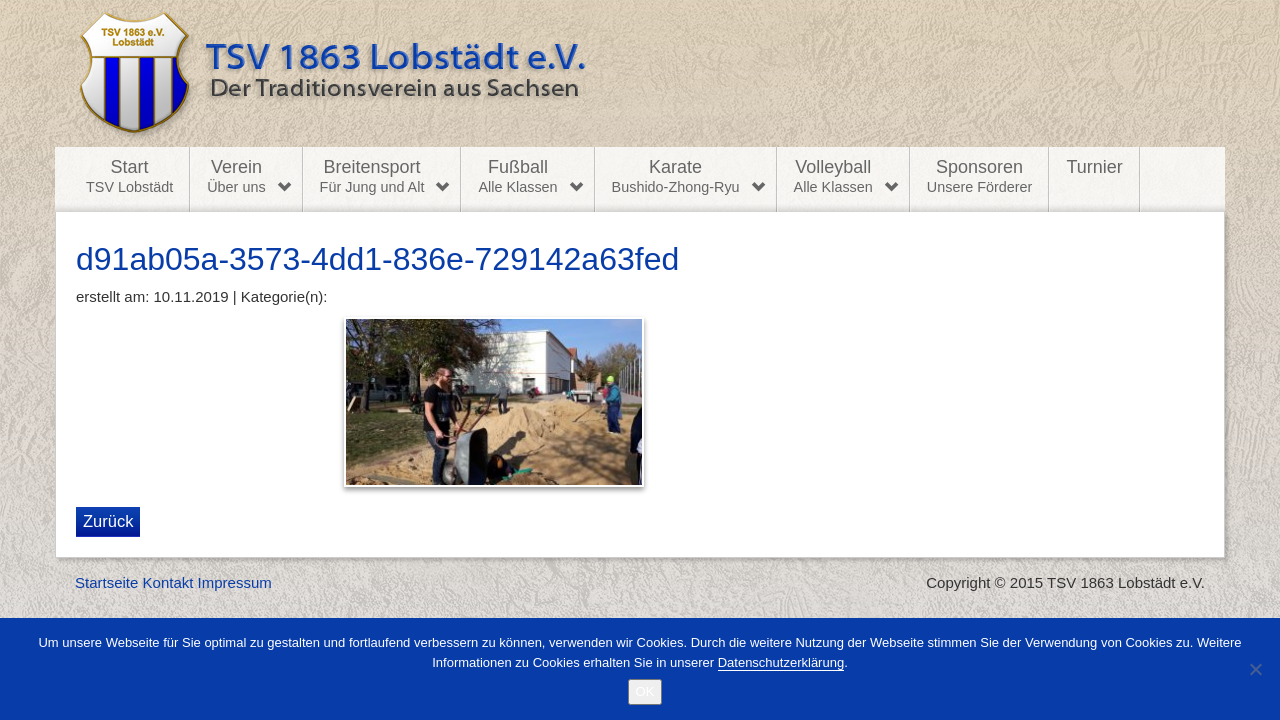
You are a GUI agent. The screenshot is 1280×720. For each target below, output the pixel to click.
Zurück (108, 521)
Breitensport (372, 177)
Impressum (235, 582)
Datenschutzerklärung (781, 662)
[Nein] (1255, 669)
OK (645, 691)
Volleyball (833, 177)
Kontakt (168, 582)
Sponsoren (980, 177)
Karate (676, 177)
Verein (236, 177)
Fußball (517, 177)
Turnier (1094, 167)
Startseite (106, 582)
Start (129, 177)
